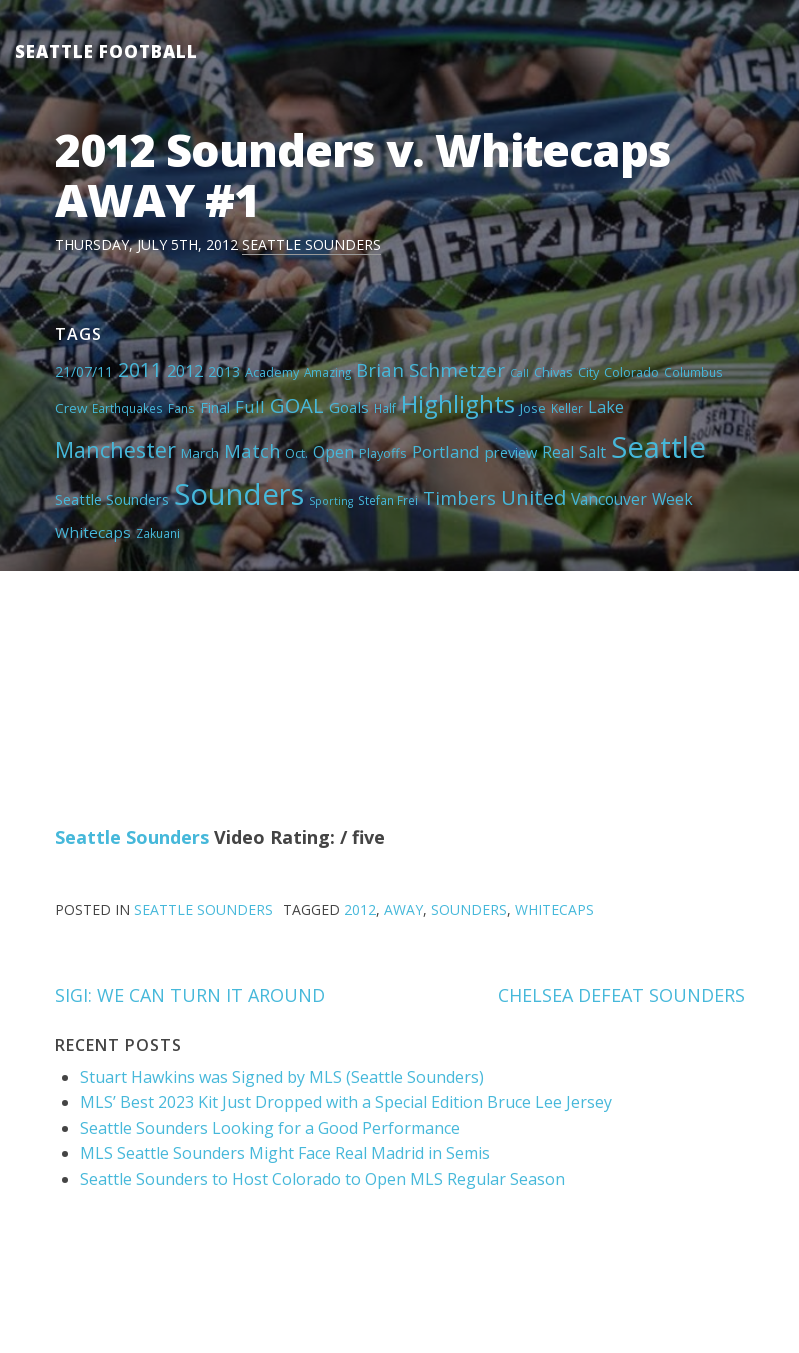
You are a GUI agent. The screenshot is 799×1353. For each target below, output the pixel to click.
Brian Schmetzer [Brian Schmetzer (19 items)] (430, 369)
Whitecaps (554, 909)
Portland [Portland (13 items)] (446, 451)
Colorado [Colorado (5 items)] (631, 372)
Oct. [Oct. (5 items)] (296, 453)
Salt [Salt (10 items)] (592, 452)
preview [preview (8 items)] (511, 452)
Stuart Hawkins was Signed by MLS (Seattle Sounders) (282, 1077)
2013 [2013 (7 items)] (224, 371)
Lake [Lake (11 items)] (606, 407)
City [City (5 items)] (588, 372)
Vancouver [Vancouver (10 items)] (609, 499)
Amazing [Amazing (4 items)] (327, 372)
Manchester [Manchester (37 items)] (115, 449)
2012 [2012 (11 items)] (185, 371)
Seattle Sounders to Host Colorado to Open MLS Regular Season (322, 1179)
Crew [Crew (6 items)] (71, 408)
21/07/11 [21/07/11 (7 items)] (84, 371)
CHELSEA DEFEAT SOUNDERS (621, 995)
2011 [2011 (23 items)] (140, 369)
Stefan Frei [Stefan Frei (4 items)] (388, 500)
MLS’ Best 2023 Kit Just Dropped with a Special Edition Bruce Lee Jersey (346, 1102)
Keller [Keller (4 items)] (567, 408)
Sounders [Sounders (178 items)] (239, 494)
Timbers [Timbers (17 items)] (459, 498)
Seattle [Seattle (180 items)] (658, 447)
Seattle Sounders (311, 244)
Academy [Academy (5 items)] (272, 372)
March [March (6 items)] (200, 453)
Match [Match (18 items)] (252, 450)
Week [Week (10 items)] (672, 499)
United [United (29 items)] (533, 497)
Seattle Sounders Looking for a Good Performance (270, 1128)
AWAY (403, 909)
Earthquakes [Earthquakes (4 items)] (127, 408)
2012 (360, 909)
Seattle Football (106, 51)
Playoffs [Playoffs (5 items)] (383, 453)
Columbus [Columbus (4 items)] (693, 372)
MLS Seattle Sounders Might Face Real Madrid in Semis (285, 1153)
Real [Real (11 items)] (558, 452)
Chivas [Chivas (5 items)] (553, 372)
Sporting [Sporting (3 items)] (331, 501)
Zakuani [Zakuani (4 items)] (158, 533)
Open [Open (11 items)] (333, 452)
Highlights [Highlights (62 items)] (458, 403)
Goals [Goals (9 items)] (349, 407)
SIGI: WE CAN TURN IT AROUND (190, 995)
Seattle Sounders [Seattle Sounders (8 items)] (112, 499)
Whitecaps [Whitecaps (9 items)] (93, 532)
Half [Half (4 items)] (385, 408)
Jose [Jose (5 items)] (533, 408)
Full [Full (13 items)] (250, 406)
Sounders (469, 909)
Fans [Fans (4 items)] (181, 408)
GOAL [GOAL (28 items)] (297, 405)
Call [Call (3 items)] (519, 373)
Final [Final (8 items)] (215, 407)
